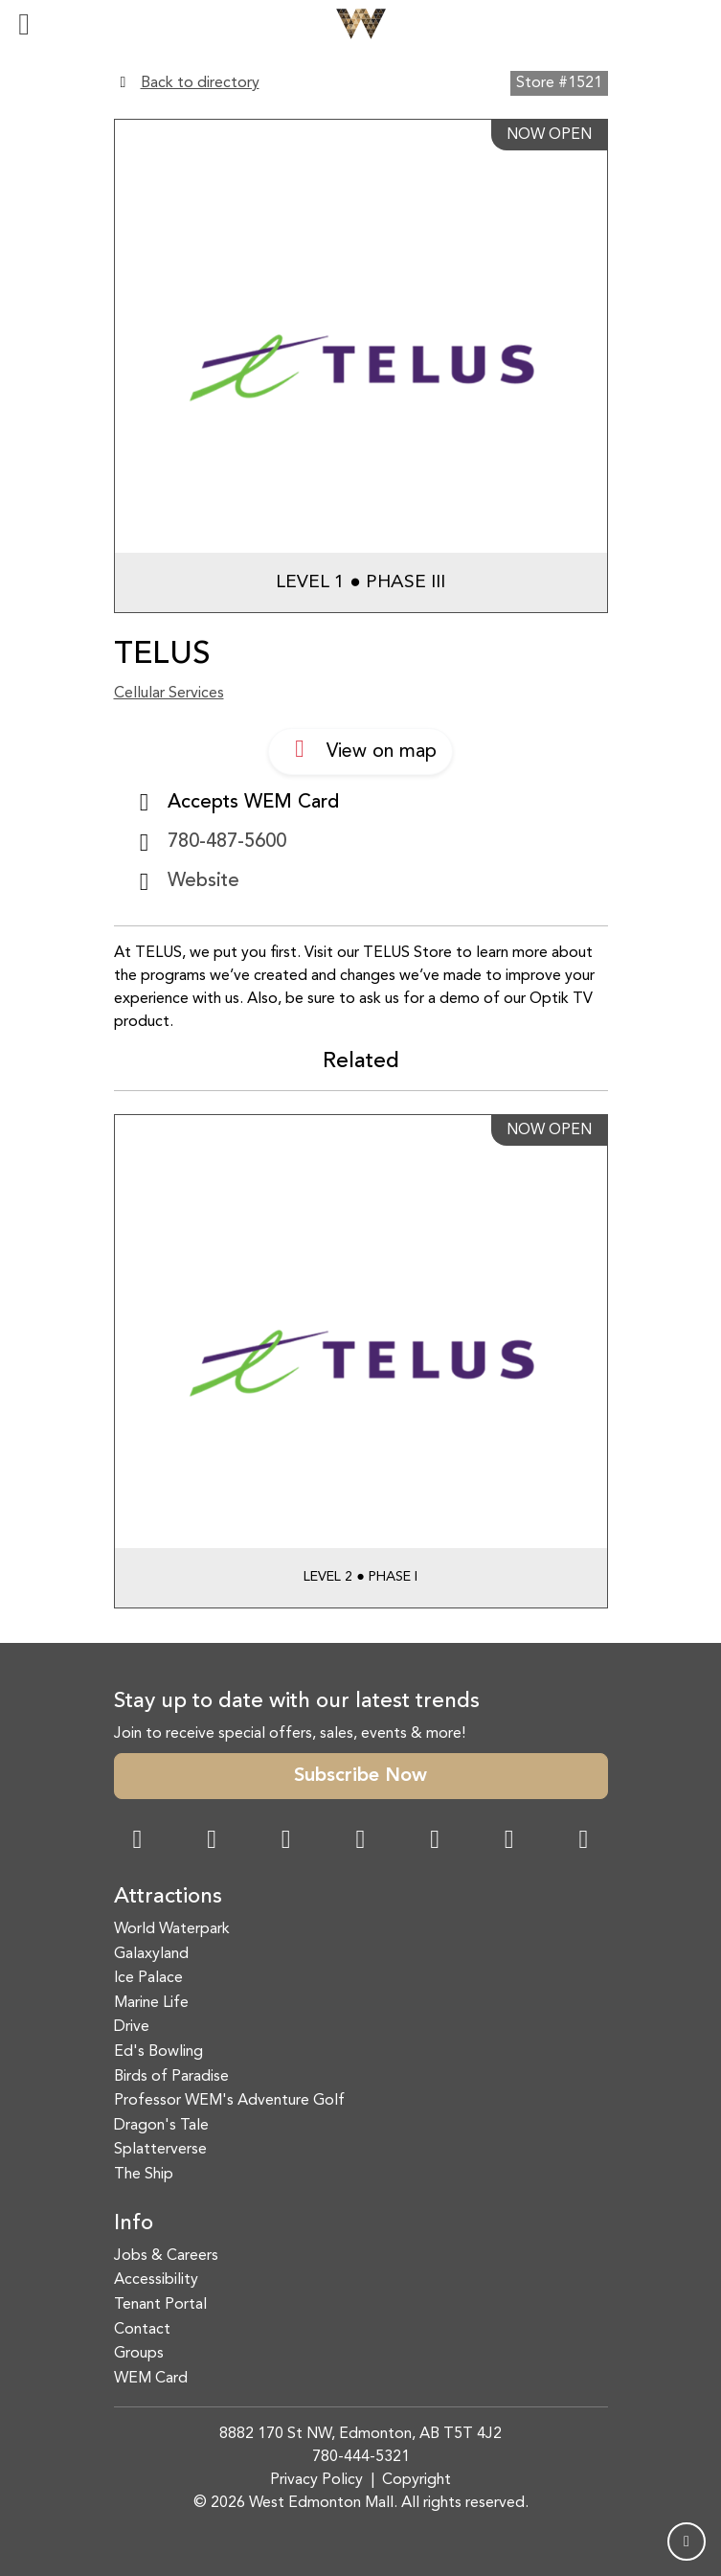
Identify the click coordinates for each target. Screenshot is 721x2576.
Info (133, 2224)
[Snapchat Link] (286, 1841)
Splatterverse (160, 2149)
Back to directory (200, 83)
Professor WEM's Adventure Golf (229, 2101)
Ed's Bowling (158, 2052)
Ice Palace (148, 1978)
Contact (142, 2329)
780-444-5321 (361, 2457)
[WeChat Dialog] (435, 1841)
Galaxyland (151, 1954)
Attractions (168, 1897)
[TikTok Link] (509, 1841)
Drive (131, 2027)
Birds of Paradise (171, 2077)
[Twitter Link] (360, 1841)
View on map (360, 749)
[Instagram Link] (212, 1841)
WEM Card (151, 2378)
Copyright (416, 2480)
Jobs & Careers (166, 2256)
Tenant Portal (160, 2305)
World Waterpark (172, 1929)
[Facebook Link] (138, 1841)
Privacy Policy (316, 2480)
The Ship (143, 2174)
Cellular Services (169, 693)
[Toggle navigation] (24, 24)
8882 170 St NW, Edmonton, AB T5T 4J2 (360, 2434)
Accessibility (156, 2280)
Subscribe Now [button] (360, 1776)
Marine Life (151, 2003)
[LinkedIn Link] (583, 1841)
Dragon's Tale (161, 2125)
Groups (139, 2353)
